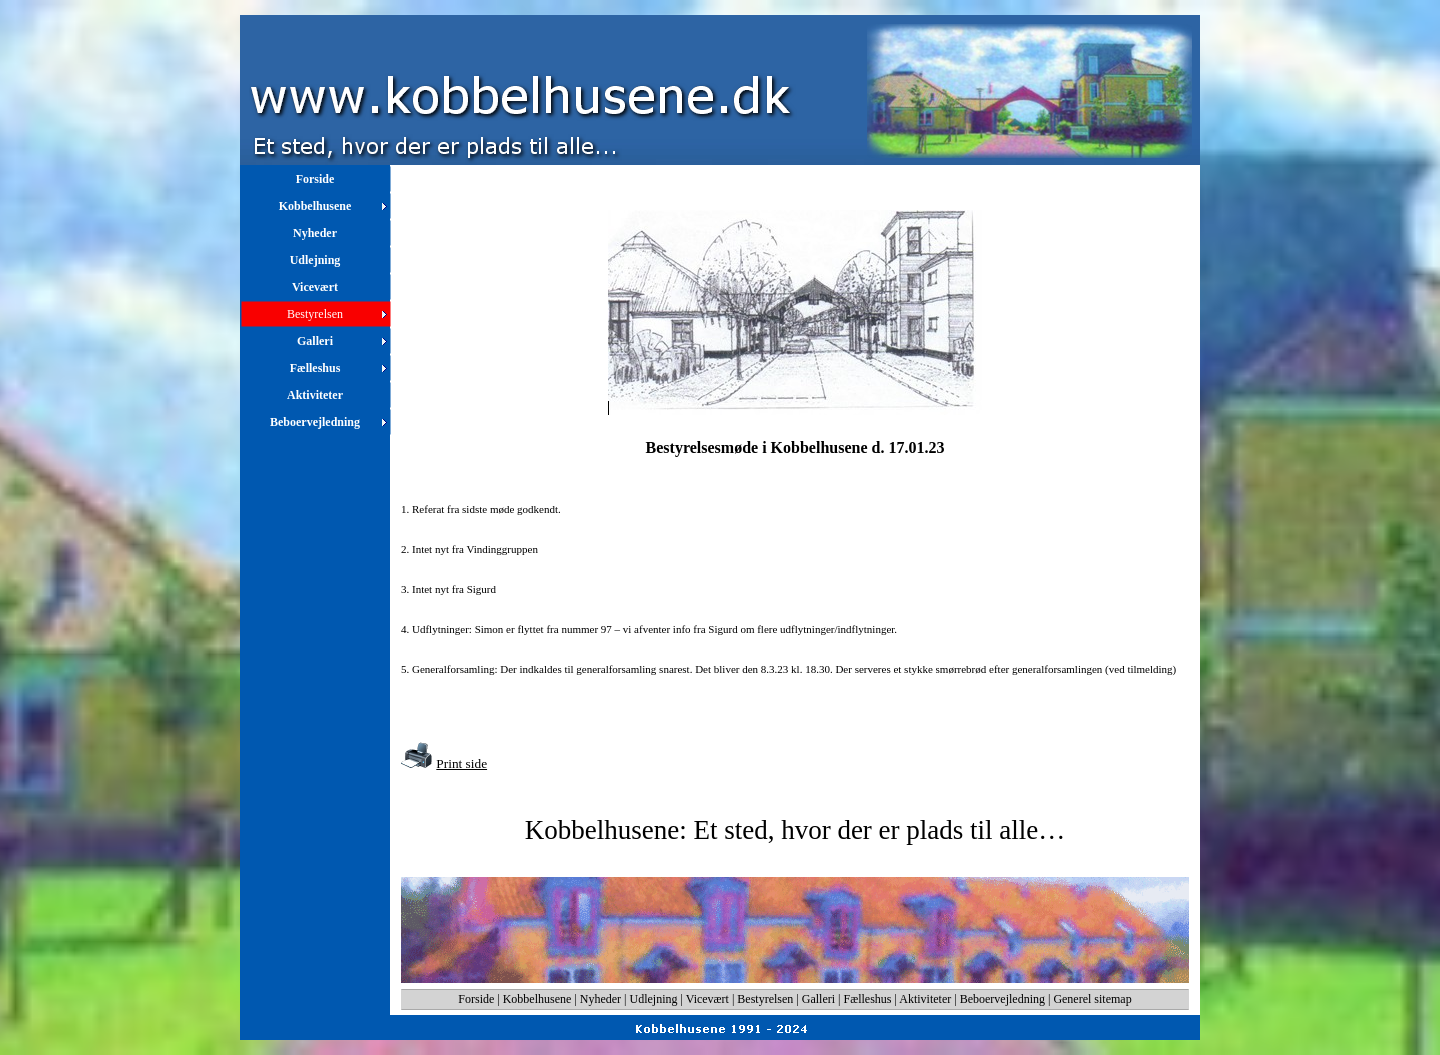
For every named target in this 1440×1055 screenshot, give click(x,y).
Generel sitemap (1092, 999)
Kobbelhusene (537, 999)
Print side (461, 763)
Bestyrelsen (765, 999)
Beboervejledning (1002, 999)
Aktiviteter (925, 999)
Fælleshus (868, 999)
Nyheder (600, 999)
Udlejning (654, 999)
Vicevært (707, 999)
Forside (476, 999)
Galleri (818, 999)
